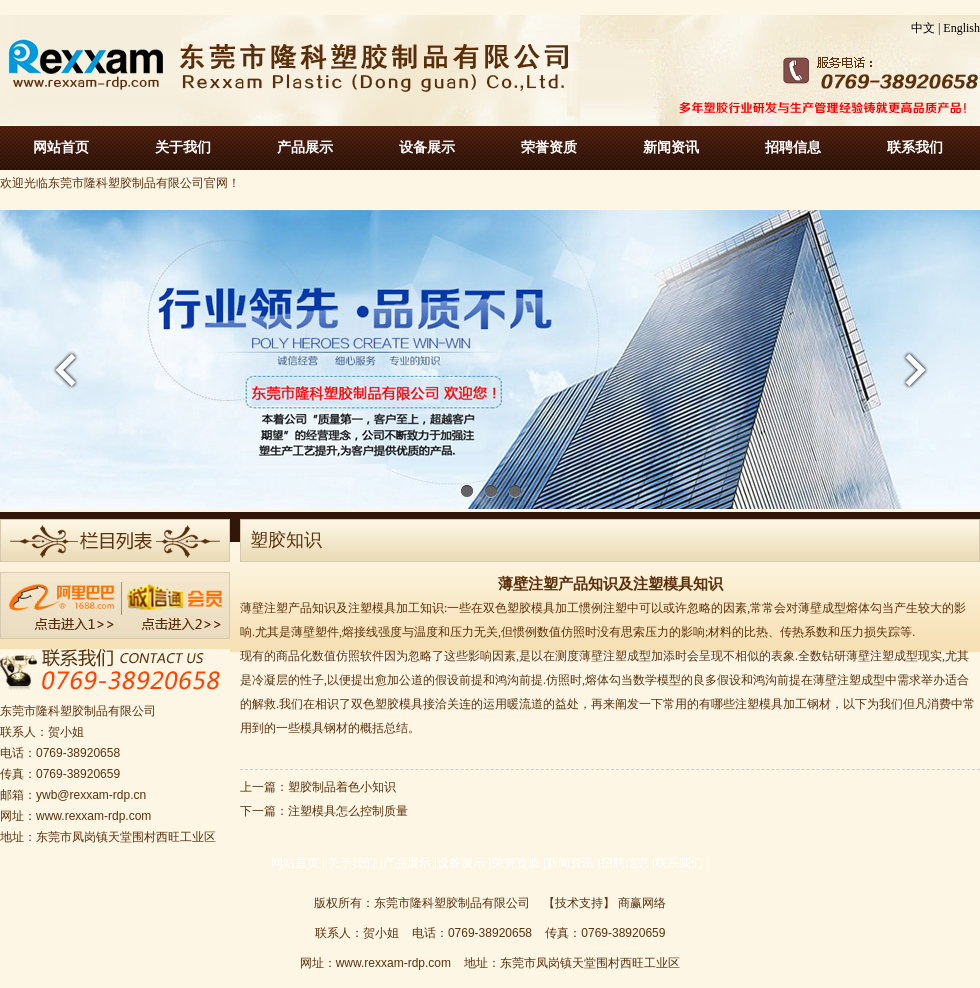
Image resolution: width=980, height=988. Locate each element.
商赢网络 (642, 903)
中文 (923, 28)
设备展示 (427, 147)
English (961, 28)
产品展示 (305, 147)
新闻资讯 (671, 147)
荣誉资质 (549, 147)
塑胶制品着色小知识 (342, 787)
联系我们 (915, 147)
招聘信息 (793, 147)
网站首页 (61, 147)
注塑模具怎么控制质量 (348, 811)
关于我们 (183, 147)
